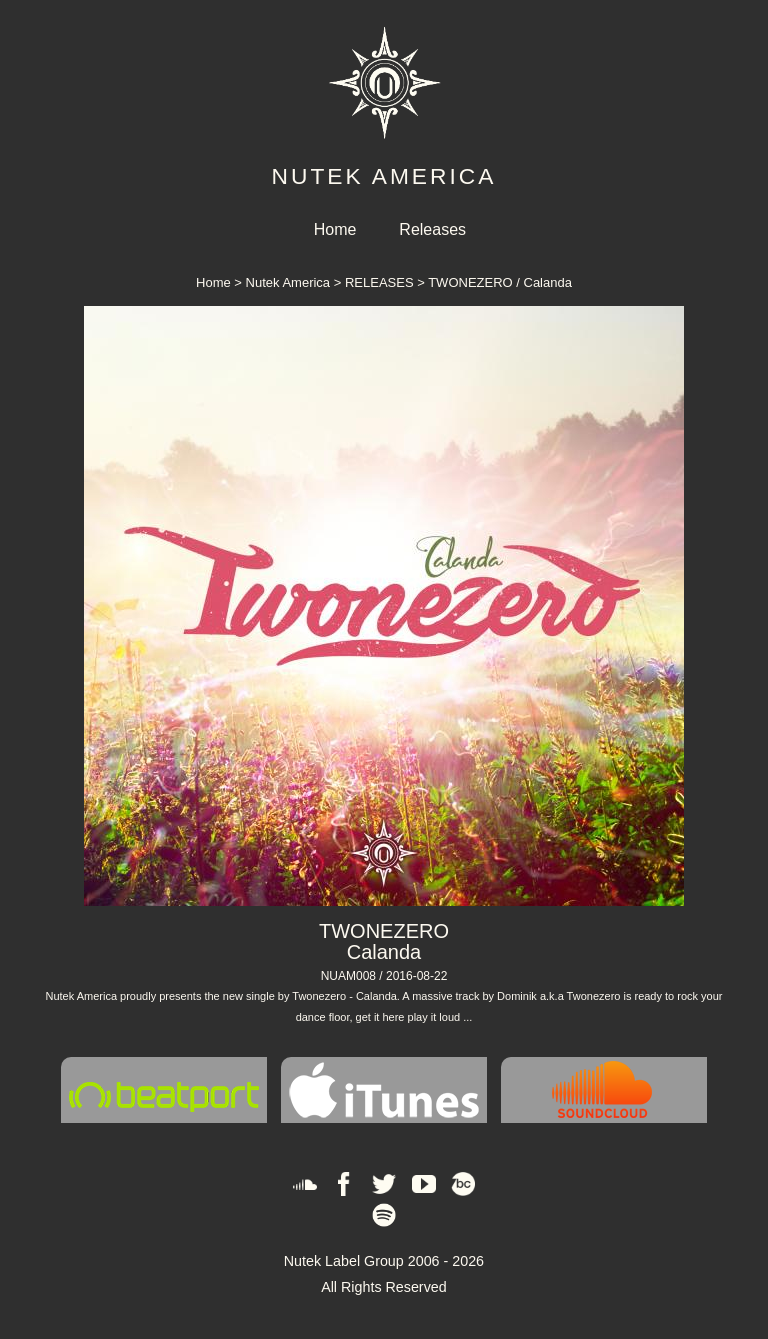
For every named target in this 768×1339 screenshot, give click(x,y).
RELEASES (379, 282)
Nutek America (288, 282)
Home (335, 229)
